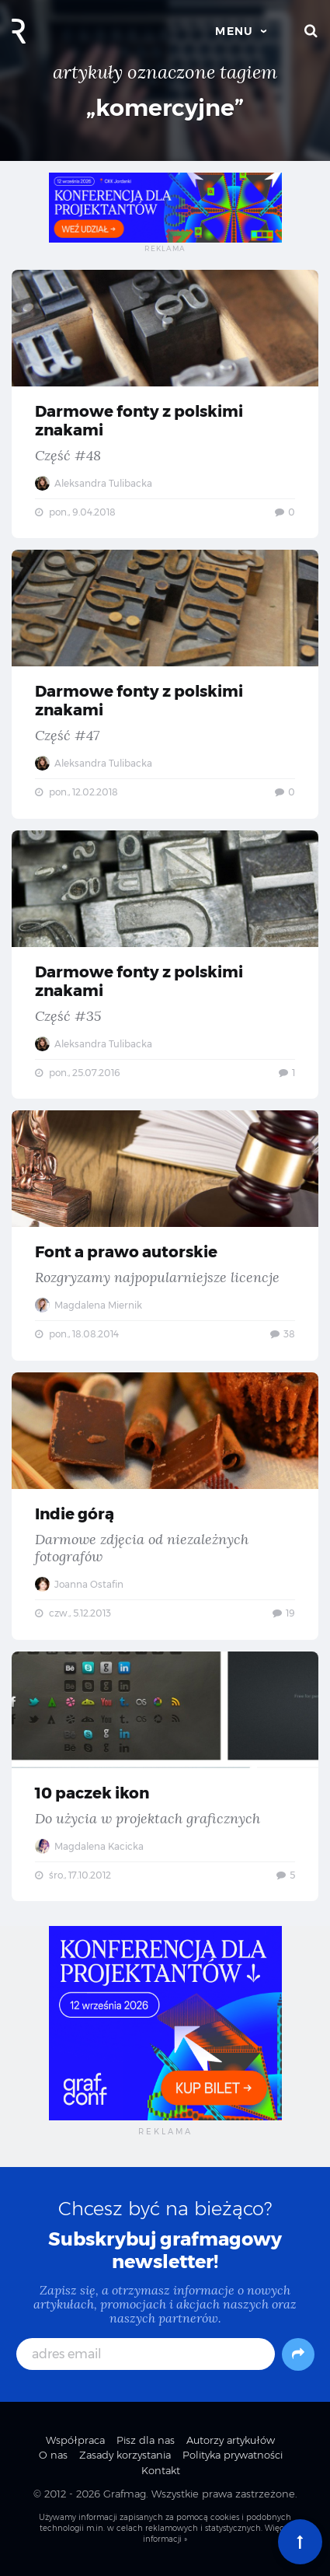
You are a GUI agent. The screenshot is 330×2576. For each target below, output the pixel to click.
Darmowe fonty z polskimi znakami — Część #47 (165, 684)
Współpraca (75, 2440)
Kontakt (160, 2470)
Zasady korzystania (125, 2454)
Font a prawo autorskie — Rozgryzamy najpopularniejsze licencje (165, 1235)
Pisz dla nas (145, 2440)
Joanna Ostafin (79, 1584)
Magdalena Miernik (88, 1305)
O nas (53, 2454)
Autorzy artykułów (230, 2440)
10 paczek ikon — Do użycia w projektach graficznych (165, 1777)
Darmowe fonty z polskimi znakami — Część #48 (165, 404)
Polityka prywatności (232, 2454)
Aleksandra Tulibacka (93, 483)
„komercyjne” (165, 107)
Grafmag (124, 2493)
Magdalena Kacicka (89, 1846)
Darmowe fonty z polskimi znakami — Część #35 (165, 964)
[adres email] (145, 2354)
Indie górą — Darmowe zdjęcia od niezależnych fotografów (165, 1506)
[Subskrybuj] (298, 2354)
